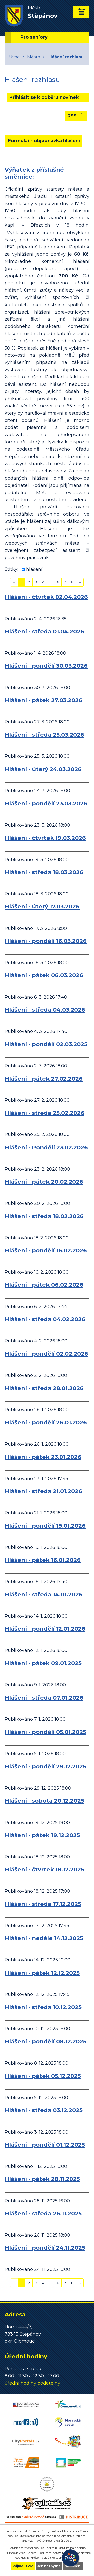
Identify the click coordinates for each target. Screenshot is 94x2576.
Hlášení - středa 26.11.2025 (43, 2213)
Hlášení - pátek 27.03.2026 (43, 700)
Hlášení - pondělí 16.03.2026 (46, 940)
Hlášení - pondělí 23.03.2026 (46, 803)
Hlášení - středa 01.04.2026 (44, 631)
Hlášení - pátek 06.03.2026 (44, 975)
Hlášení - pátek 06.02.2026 (44, 1284)
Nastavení (72, 2566)
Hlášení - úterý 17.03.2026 (42, 906)
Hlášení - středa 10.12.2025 (43, 2007)
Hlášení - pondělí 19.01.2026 (45, 1525)
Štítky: (11, 569)
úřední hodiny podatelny (32, 2383)
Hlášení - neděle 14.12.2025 (44, 1938)
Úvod (14, 56)
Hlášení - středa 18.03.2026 (44, 872)
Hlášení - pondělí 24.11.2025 (45, 2247)
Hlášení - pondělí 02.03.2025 (46, 1044)
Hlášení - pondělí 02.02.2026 (46, 1353)
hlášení (34, 569)
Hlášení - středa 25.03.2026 (44, 734)
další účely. (64, 2540)
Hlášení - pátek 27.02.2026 (44, 1078)
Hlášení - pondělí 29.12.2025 (45, 1766)
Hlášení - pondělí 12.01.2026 (45, 1628)
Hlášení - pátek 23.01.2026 (43, 1456)
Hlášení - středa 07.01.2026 (44, 1697)
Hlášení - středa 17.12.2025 (43, 1903)
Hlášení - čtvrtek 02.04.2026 (46, 596)
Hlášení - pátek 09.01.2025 (43, 1663)
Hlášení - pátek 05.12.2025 (43, 2075)
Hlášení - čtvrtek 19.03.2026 (45, 837)
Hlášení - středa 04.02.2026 (45, 1319)
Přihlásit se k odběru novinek (48, 97)
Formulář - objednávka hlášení (43, 140)
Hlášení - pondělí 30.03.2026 (46, 665)
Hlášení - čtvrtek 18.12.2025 (44, 1869)
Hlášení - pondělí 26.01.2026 (46, 1422)
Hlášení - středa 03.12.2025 (44, 2110)
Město (33, 56)
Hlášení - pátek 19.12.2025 (42, 1835)
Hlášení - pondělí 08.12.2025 (45, 2041)
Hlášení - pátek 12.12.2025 (42, 1972)
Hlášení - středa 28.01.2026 (44, 1388)
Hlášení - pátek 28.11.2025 (42, 2178)
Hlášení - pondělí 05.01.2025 (45, 1731)
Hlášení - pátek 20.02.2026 (44, 1181)
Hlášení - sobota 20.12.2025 (44, 1800)
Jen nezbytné (49, 2566)
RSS (76, 116)
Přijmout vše (23, 2566)
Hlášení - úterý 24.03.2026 (43, 769)
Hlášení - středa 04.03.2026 (45, 1009)
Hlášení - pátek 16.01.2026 (43, 1559)
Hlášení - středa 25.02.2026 (44, 1112)
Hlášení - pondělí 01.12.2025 (45, 2144)
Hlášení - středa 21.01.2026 (43, 1491)
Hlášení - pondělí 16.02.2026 (46, 1250)
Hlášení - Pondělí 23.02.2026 (46, 1147)
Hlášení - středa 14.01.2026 (44, 1594)
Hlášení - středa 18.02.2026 (44, 1216)
